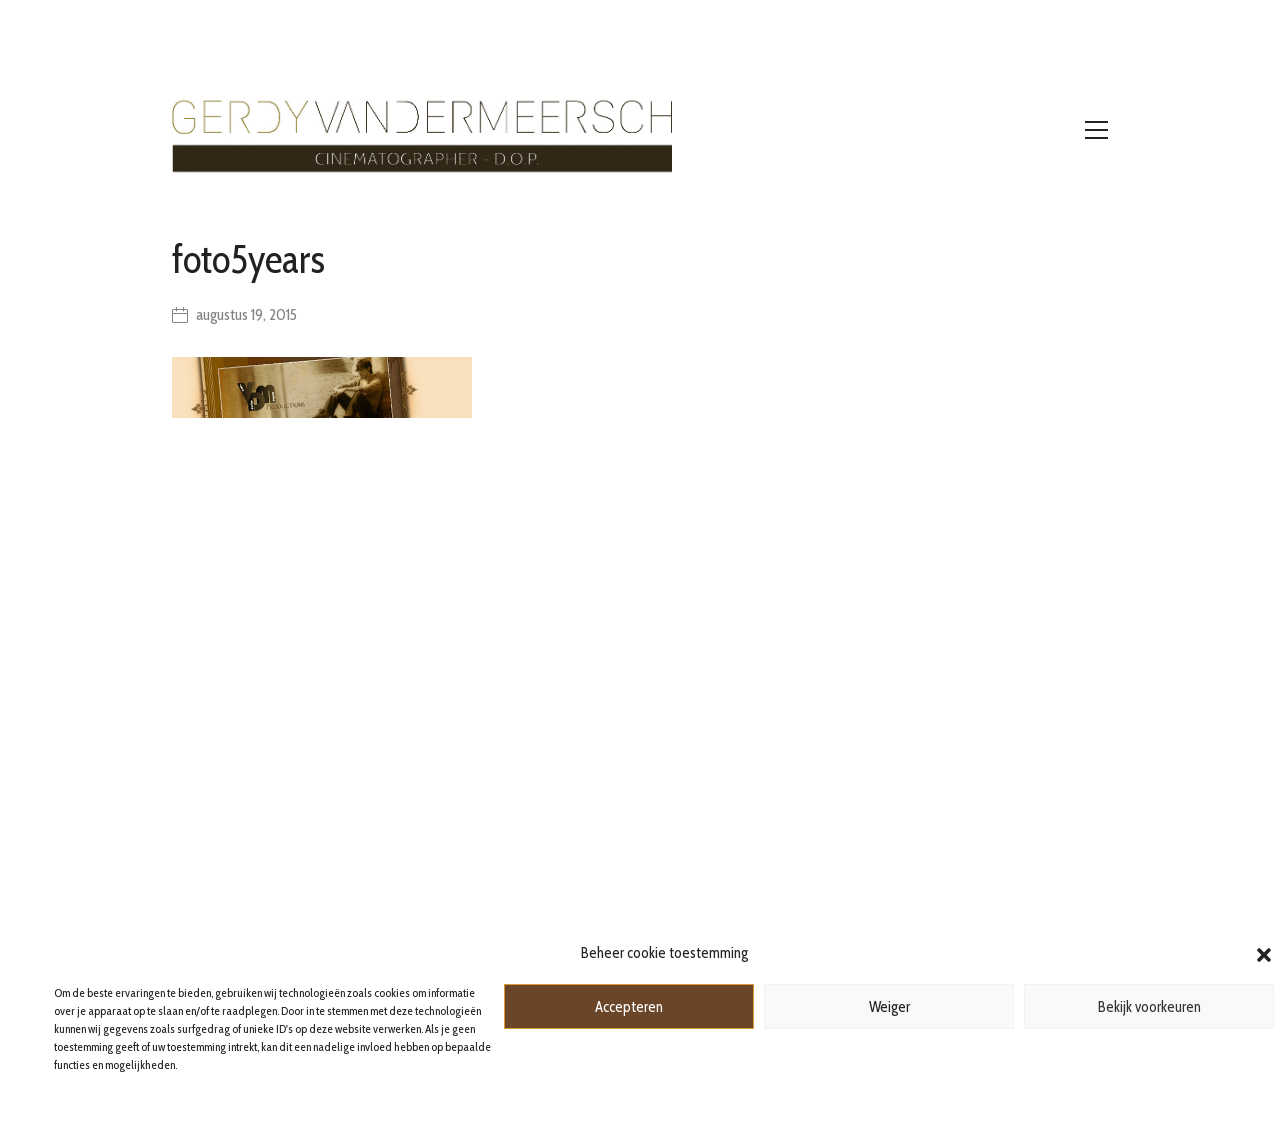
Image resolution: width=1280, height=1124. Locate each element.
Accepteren (629, 1007)
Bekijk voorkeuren (1149, 1007)
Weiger (889, 1007)
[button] (1264, 953)
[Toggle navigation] (1096, 130)
